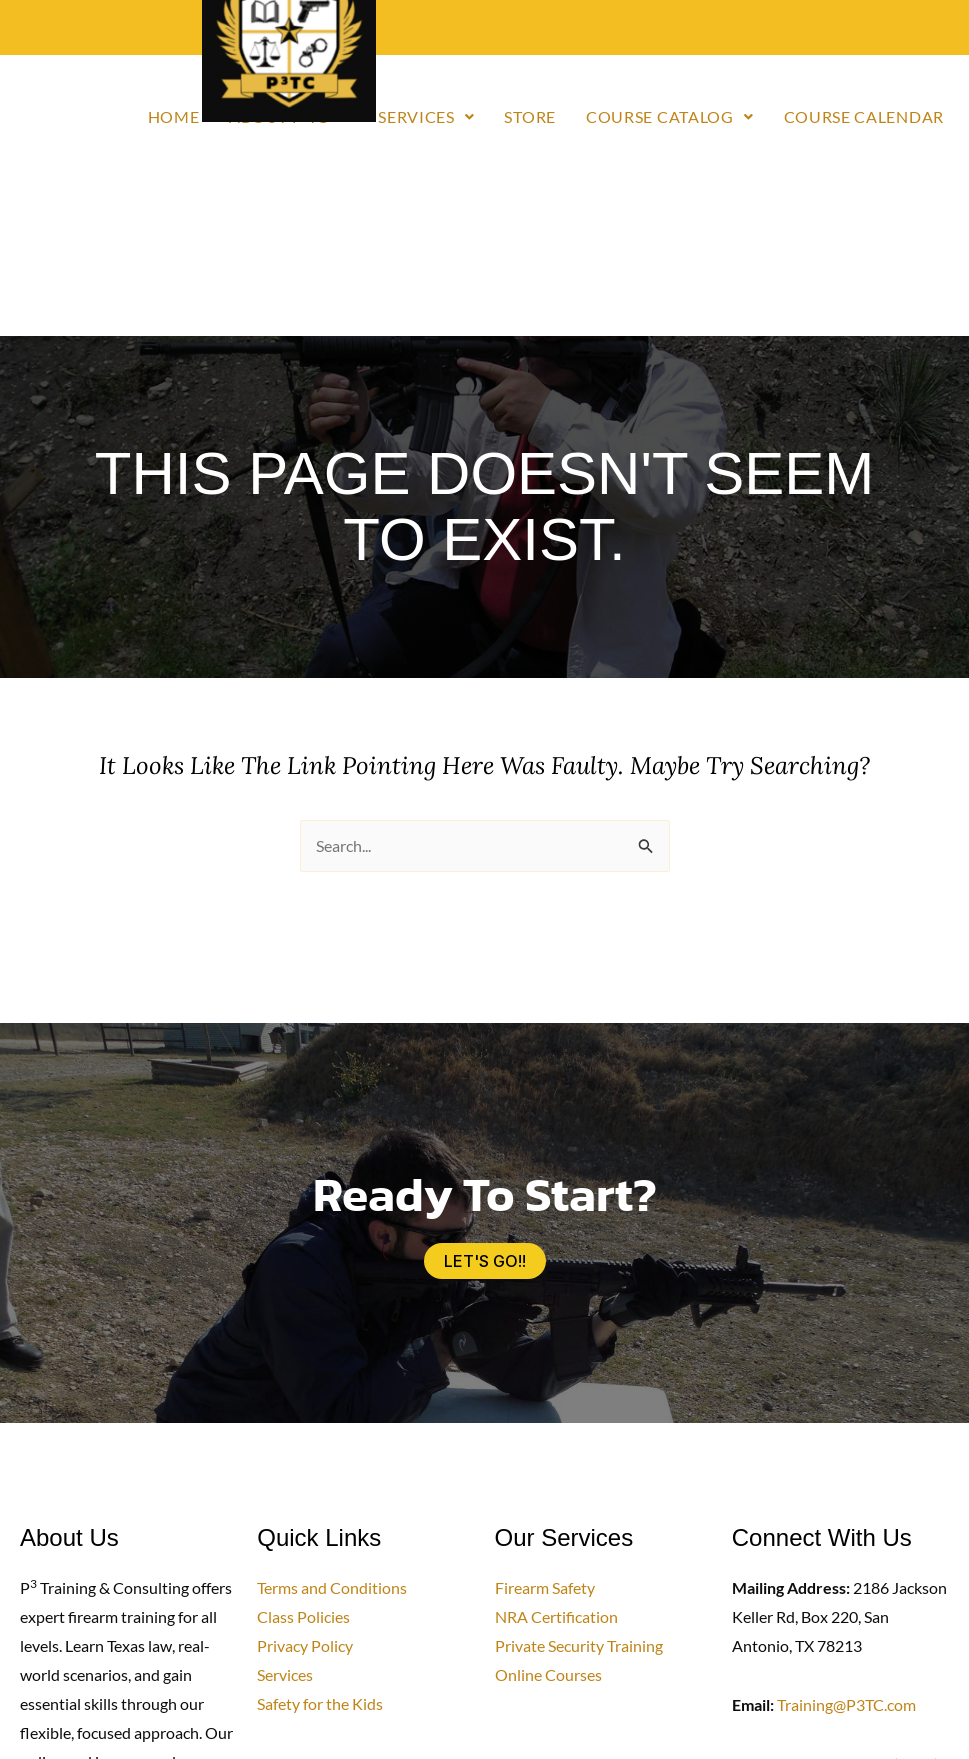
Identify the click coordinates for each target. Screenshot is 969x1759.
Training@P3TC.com (846, 1704)
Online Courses (548, 1674)
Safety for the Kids (320, 1703)
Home (174, 116)
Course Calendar (864, 116)
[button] (426, 117)
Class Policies (303, 1616)
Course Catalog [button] (670, 116)
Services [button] (426, 116)
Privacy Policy (305, 1645)
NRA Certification (556, 1616)
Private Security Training (579, 1645)
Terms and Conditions (332, 1587)
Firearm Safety (545, 1587)
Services (285, 1674)
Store (530, 116)
